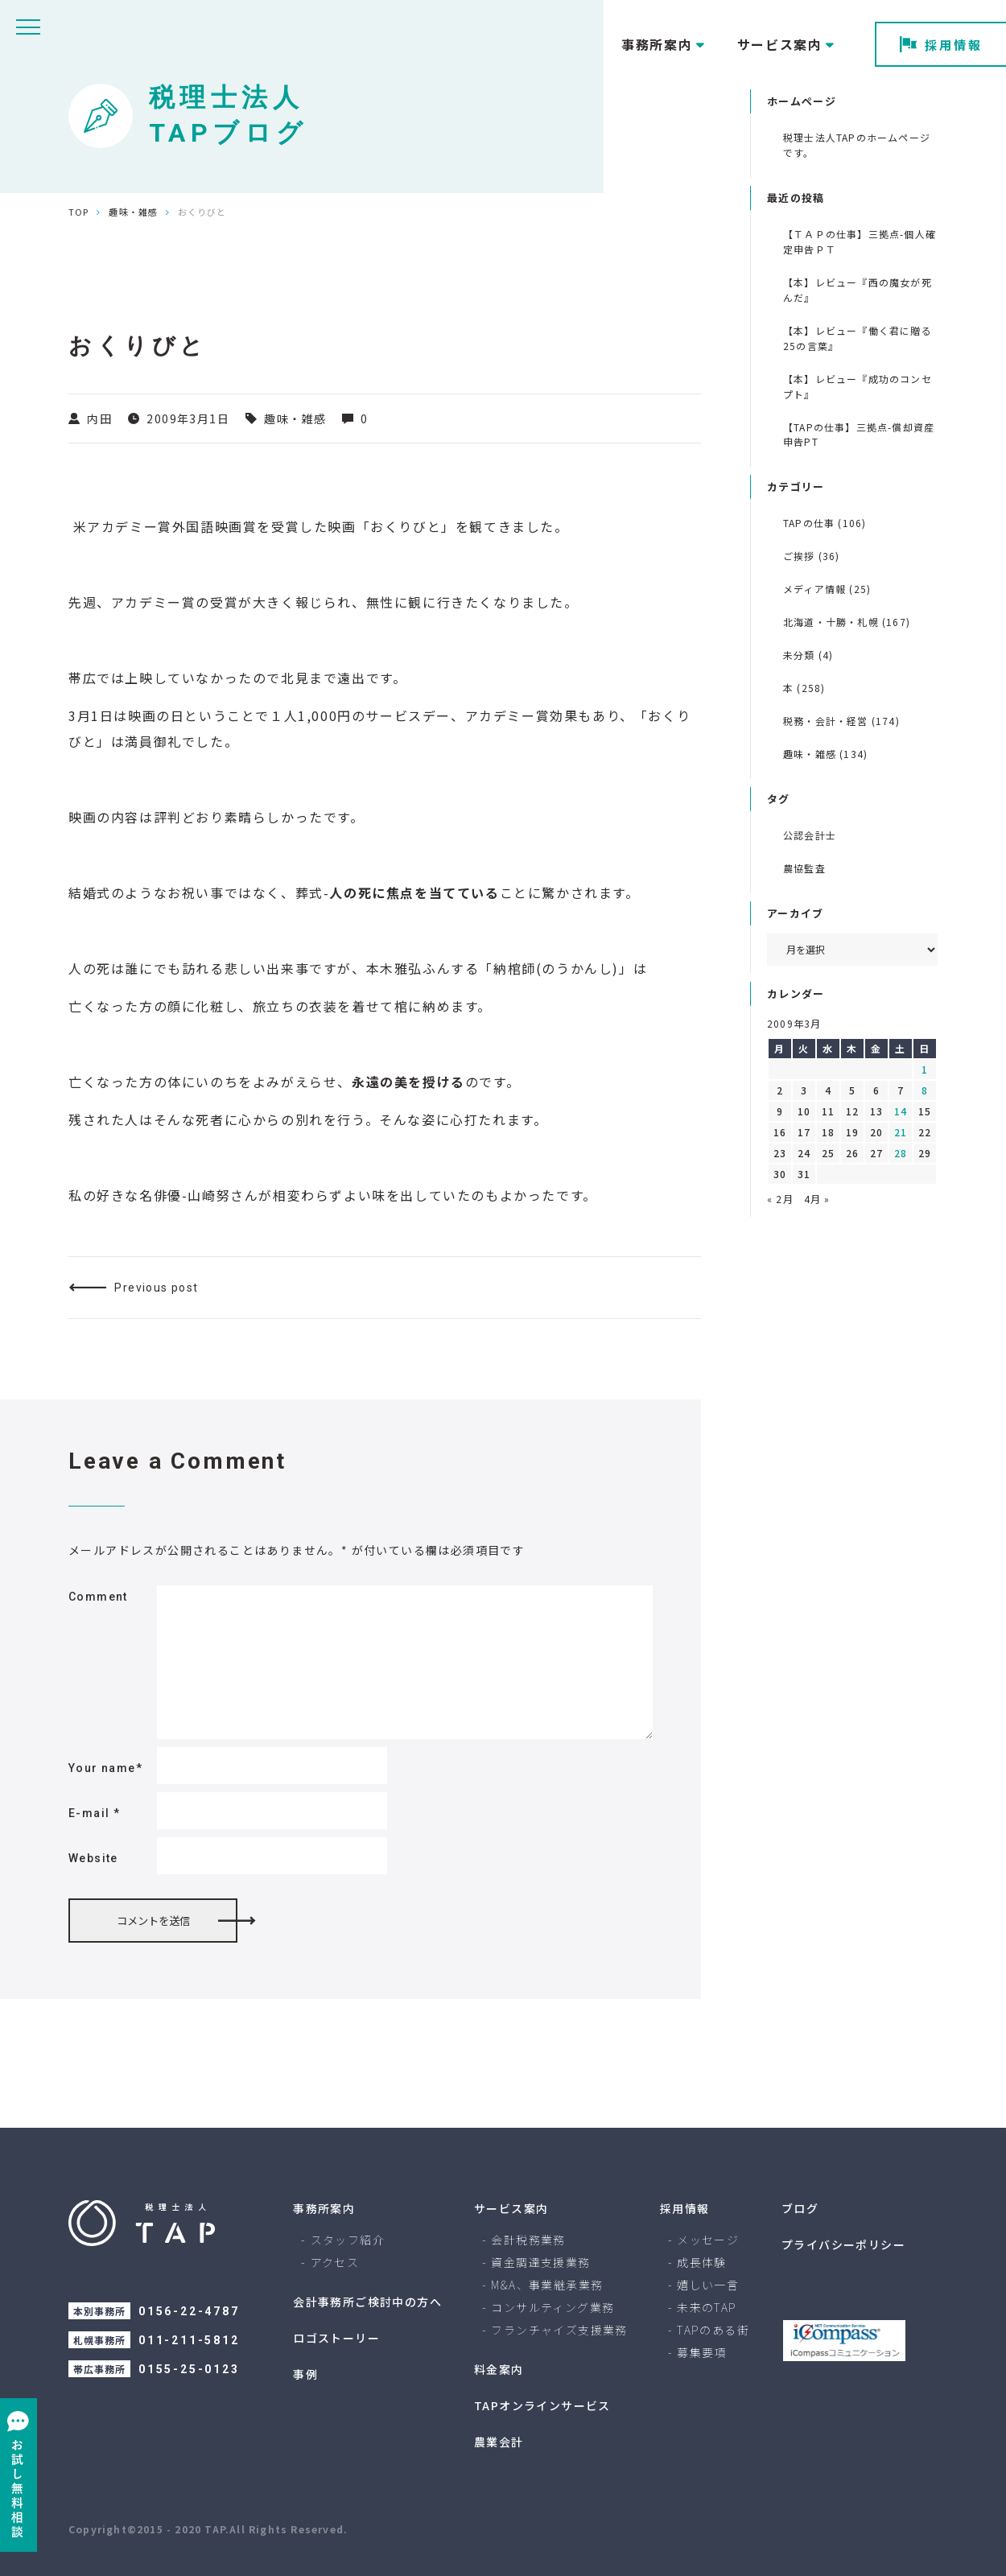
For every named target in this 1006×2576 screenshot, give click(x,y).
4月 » (817, 1199)
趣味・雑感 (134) (825, 753)
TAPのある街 (713, 2330)
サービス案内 (511, 2208)
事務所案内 (324, 2208)
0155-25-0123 (189, 2369)
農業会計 (499, 2442)
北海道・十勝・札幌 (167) (846, 622)
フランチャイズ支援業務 (559, 2330)
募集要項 (702, 2352)
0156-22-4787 (189, 2311)
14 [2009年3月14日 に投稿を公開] (900, 1111)
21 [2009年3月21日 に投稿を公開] (900, 1132)
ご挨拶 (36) (811, 556)
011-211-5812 (189, 2340)
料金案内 (499, 2369)
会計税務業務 (528, 2240)
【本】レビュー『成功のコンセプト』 (857, 386)
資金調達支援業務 (540, 2262)
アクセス (335, 2262)
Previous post (156, 1287)
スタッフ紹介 (348, 2240)
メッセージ (708, 2240)
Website (93, 1858)
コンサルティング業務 (552, 2307)
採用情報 (941, 44)
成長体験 (702, 2262)
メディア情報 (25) (827, 589)
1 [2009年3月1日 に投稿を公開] (924, 1069)
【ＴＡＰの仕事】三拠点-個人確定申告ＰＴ (859, 241)
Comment (98, 1596)
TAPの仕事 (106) (824, 523)
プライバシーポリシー (843, 2244)
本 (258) (804, 687)
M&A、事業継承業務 (547, 2285)
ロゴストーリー (336, 2338)
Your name (105, 1768)
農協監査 (804, 868)
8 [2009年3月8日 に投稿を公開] (924, 1090)
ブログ (799, 2208)
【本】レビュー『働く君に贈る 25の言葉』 (857, 338)
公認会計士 (809, 835)
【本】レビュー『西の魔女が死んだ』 (857, 289)
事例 (305, 2374)
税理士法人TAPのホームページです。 (856, 144)
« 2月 (780, 1199)
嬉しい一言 (708, 2285)
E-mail (94, 1813)
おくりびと (405, 526)
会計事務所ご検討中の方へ (367, 2302)
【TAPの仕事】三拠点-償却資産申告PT (858, 434)
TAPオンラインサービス (542, 2405)
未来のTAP (706, 2307)
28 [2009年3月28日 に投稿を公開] (900, 1153)
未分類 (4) (808, 655)
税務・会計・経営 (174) (841, 720)
